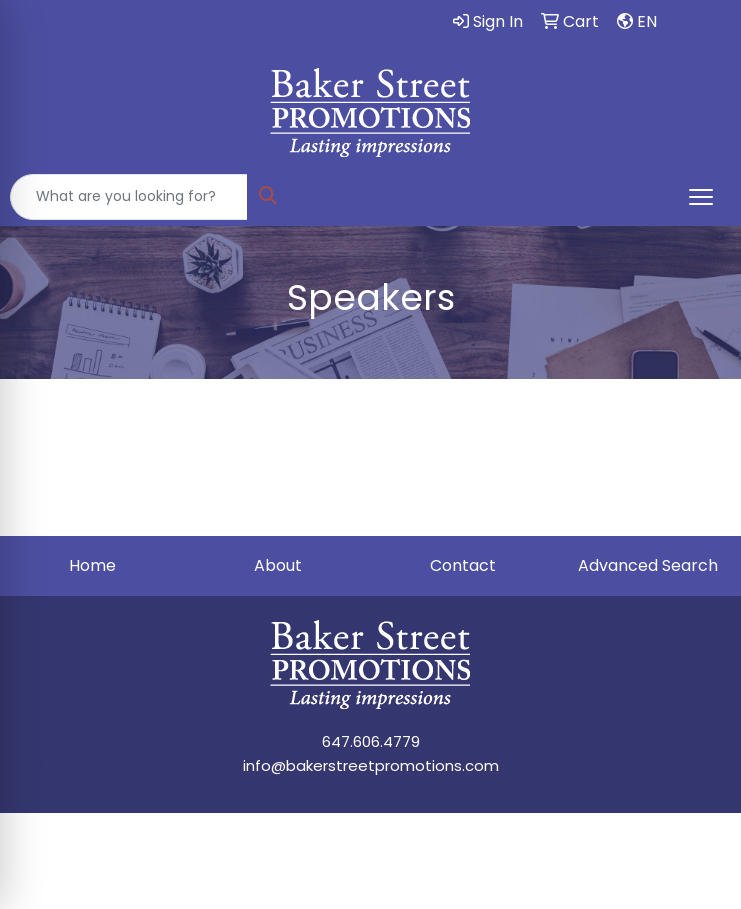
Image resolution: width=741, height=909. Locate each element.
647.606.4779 (371, 741)
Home (92, 565)
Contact (463, 565)
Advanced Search (648, 565)
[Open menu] (701, 197)
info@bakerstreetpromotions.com (371, 765)
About (278, 565)
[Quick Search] (129, 197)
